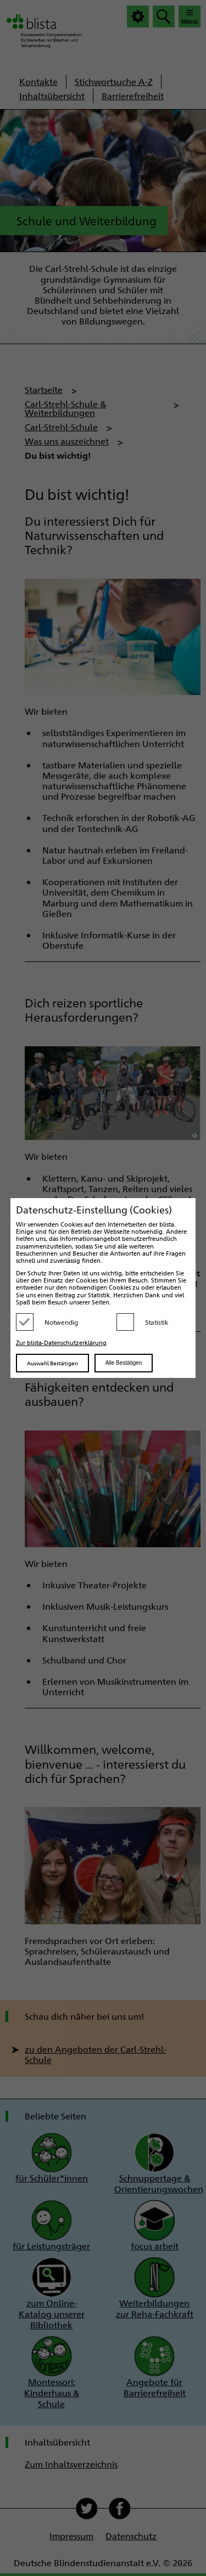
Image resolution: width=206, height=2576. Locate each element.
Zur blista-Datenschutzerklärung (61, 1342)
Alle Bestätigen (123, 1363)
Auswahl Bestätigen (52, 1362)
